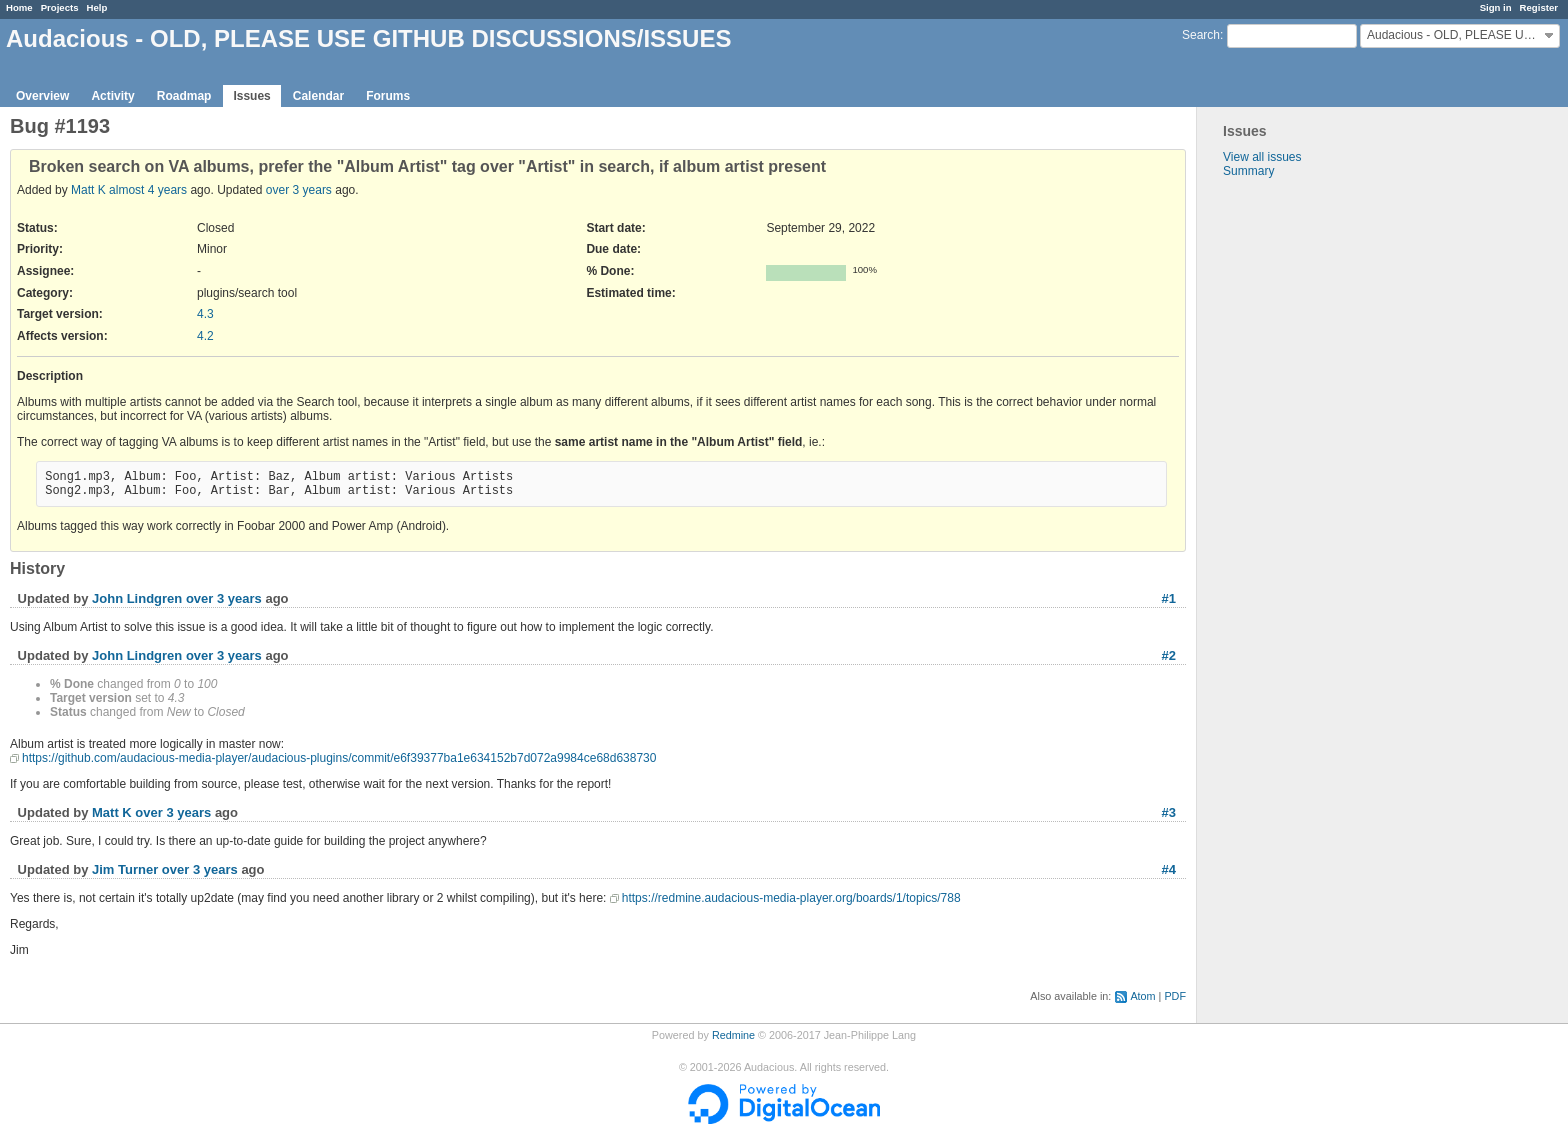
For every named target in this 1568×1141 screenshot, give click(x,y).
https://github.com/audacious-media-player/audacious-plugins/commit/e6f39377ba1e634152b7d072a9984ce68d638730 (339, 758)
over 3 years (299, 190)
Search (1201, 35)
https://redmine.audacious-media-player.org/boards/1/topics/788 (791, 898)
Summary (1248, 171)
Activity (112, 96)
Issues (251, 96)
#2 (1169, 655)
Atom (1142, 996)
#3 (1169, 812)
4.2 (205, 336)
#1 (1169, 598)
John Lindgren (137, 598)
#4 (1169, 869)
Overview (42, 96)
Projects (60, 7)
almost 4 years (148, 190)
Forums (388, 96)
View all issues (1262, 157)
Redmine (733, 1035)
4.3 (205, 314)
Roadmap (184, 96)
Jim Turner (125, 869)
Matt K (88, 190)
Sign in (1496, 7)
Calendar (318, 96)
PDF (1175, 996)
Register (1539, 7)
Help (97, 7)
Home (19, 7)
